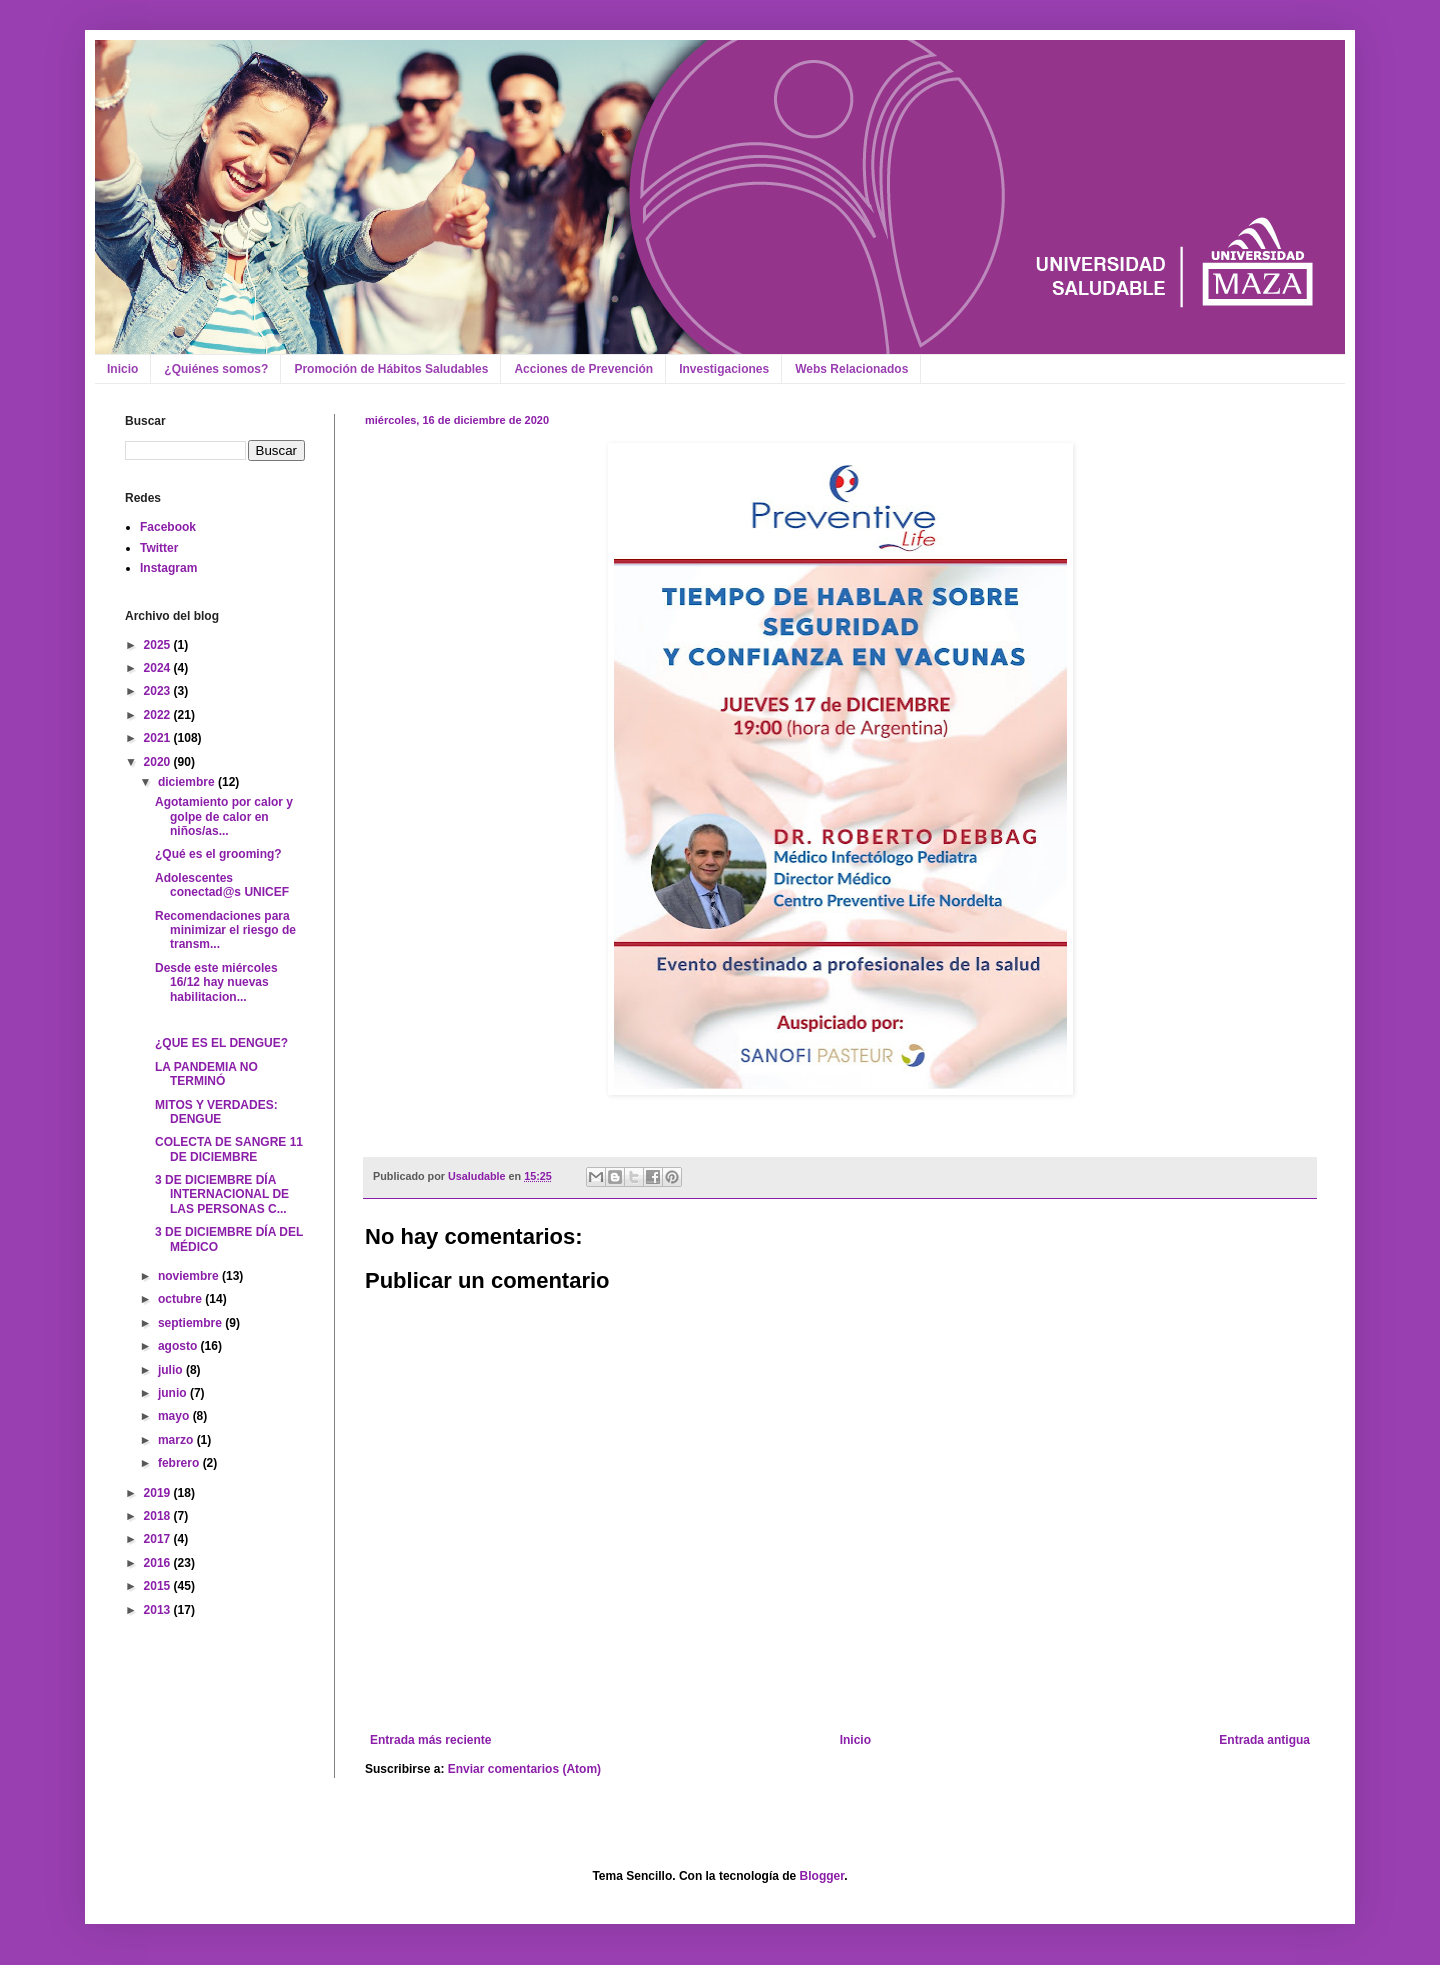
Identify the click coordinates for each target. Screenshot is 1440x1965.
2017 (159, 1539)
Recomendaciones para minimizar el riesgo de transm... (225, 930)
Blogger (822, 1876)
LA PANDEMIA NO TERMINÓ (206, 1074)
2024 (159, 668)
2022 (159, 715)
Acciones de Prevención (583, 369)
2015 (159, 1586)
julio (172, 1370)
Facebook (168, 527)
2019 (159, 1493)
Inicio (122, 369)
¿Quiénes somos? (216, 369)
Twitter (159, 548)
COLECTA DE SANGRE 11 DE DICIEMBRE (229, 1149)
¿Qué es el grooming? (218, 854)
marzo (177, 1440)
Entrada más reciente (430, 1740)
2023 (159, 691)
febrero (180, 1463)
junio (174, 1393)
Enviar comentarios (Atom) (524, 1769)
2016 (159, 1563)
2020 (159, 762)
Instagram (168, 568)
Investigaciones (724, 369)
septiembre (191, 1323)
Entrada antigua (1264, 1740)
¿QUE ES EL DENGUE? (221, 1043)
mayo (175, 1416)
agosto (179, 1346)
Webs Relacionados (851, 369)
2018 (159, 1516)
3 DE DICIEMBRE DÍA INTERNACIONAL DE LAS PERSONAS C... (222, 1194)
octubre (181, 1299)
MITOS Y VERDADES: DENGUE (216, 1112)
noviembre (190, 1276)
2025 (159, 645)
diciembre (188, 782)
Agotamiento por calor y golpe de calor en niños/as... (224, 816)
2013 (159, 1610)
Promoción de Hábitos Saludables (391, 369)
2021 (159, 738)
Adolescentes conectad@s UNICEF (222, 885)
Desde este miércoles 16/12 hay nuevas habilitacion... (216, 982)
